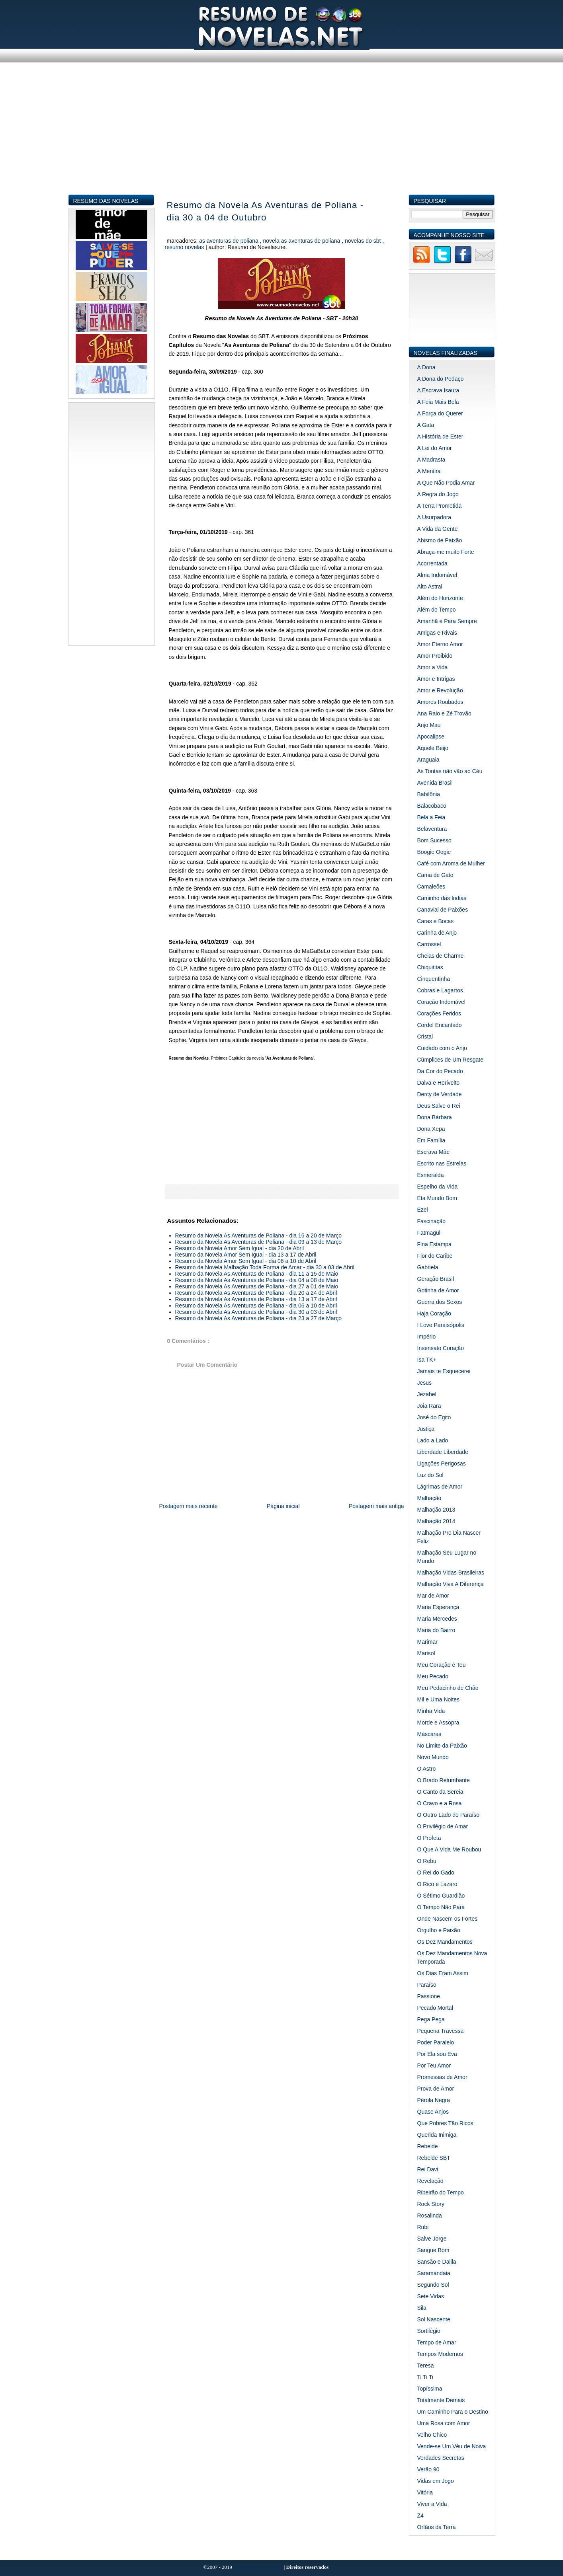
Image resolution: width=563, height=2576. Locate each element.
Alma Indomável (437, 575)
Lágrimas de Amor (440, 1486)
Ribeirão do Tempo (440, 2192)
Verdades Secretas (440, 2458)
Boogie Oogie (434, 852)
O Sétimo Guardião (441, 1895)
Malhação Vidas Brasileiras (451, 1572)
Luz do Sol (430, 1475)
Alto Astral (429, 586)
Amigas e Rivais (437, 632)
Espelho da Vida (437, 1186)
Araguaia (428, 759)
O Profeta (429, 1838)
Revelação (430, 2181)
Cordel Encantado (439, 1025)
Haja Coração (434, 1313)
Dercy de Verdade (439, 1094)
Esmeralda (430, 1175)
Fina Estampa (434, 1244)
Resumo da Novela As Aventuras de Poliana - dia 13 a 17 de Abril (256, 1299)
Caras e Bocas (435, 921)
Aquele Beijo (433, 748)
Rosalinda (429, 2215)
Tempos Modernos (440, 2354)
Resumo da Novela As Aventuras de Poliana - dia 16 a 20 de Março (258, 1235)
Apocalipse (431, 736)
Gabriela (427, 1267)
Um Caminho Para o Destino (452, 2411)
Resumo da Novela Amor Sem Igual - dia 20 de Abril (239, 1248)
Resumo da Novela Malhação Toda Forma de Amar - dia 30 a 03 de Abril (264, 1267)
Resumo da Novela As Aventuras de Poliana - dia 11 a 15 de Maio (256, 1273)
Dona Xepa (431, 1129)
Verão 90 (428, 2469)
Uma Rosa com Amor (443, 2423)
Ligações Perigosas (441, 1463)
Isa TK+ (426, 1359)
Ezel (422, 1209)
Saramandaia (433, 2273)
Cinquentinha (433, 979)
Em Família (431, 1140)
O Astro (426, 1768)
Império (426, 1336)
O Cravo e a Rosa (439, 1803)
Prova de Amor (435, 2088)
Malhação (429, 1498)
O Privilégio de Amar (442, 1826)
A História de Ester (440, 436)
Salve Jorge (432, 2238)
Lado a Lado (432, 1440)
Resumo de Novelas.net (258, 2567)
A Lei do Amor (434, 448)
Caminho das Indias (442, 898)
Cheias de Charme (440, 956)
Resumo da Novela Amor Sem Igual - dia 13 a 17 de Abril (246, 1254)
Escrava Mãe (433, 1152)
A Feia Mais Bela (438, 402)
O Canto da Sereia (440, 1792)
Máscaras (429, 1734)
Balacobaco (431, 806)
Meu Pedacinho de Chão (448, 1688)
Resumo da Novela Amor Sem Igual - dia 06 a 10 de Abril (246, 1261)
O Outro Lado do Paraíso (448, 1815)
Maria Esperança (438, 1607)
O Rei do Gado (435, 1872)
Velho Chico (432, 2435)
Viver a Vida (432, 2504)
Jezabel (426, 1394)
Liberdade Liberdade (442, 1452)
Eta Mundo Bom (437, 1198)
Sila (421, 2308)
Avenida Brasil (435, 782)
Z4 (420, 2515)
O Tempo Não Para (441, 1907)
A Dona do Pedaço (440, 379)
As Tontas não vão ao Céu (450, 771)
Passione (428, 1996)
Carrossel (429, 944)
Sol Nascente (433, 2319)
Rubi (423, 2227)
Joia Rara (429, 1406)
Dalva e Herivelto (438, 1083)
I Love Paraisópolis (440, 1325)
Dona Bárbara (434, 1117)
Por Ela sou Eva (437, 2054)
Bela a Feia (431, 817)
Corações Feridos (439, 1013)
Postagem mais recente (188, 1506)
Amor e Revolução (440, 690)
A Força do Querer (440, 413)
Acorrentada (432, 563)
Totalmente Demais (441, 2400)
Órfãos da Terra (436, 2527)
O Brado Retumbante (443, 1780)
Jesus (424, 1383)
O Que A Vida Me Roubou (449, 1849)
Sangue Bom (433, 2250)
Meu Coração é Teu (441, 1665)
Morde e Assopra (438, 1722)
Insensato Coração (440, 1348)
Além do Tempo (436, 609)
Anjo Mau (429, 725)
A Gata (425, 425)
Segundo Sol (433, 2285)
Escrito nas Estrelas (442, 1163)
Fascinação (431, 1221)
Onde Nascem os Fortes (447, 1918)
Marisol (426, 1653)
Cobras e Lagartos (440, 990)
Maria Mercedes (437, 1618)
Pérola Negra (433, 2100)
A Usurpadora (434, 517)
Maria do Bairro (436, 1630)
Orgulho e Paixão (438, 1930)
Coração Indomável (441, 1002)
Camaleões (431, 886)
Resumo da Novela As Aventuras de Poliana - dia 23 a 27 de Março (258, 1318)
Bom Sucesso (434, 840)
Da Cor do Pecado (440, 1071)
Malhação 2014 (436, 1521)
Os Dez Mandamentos (445, 1942)
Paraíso (426, 1985)
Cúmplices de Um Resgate (450, 1059)
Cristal (425, 1036)
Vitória (425, 2492)
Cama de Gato (435, 875)
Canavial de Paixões (442, 909)
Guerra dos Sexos (439, 1302)
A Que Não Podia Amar (446, 482)
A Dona (426, 367)
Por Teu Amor (434, 2065)
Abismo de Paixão (439, 540)
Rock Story (430, 2204)
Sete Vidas (430, 2296)
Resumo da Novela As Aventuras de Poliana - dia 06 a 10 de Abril (256, 1305)
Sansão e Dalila (436, 2261)
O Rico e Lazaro (437, 1884)
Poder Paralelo (435, 2042)
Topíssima (429, 2388)
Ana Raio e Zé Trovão (444, 713)
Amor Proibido (435, 656)
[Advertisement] (282, 138)
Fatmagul (428, 1233)
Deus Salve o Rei (438, 1106)
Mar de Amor (433, 1595)
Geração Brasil (435, 1279)
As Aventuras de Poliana (229, 241)
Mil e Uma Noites (438, 1699)
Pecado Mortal (435, 2008)
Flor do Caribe (435, 1256)
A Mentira (429, 471)
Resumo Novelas (185, 247)
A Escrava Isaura (438, 390)
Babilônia (428, 794)
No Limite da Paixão (442, 1745)
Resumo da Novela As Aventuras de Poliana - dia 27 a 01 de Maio (256, 1286)
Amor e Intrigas (436, 679)
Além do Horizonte (440, 598)
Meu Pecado (433, 1676)
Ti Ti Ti (425, 2377)
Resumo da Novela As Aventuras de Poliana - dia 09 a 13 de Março (258, 1242)
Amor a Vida (432, 667)
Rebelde (427, 2146)
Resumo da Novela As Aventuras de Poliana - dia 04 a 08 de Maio (256, 1280)
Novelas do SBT (363, 241)
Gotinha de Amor (438, 1290)
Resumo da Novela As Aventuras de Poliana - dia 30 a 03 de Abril (256, 1312)
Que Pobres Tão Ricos (445, 2123)
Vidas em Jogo (435, 2481)
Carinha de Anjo (437, 932)
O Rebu (426, 1861)
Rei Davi (427, 2169)
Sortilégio (428, 2331)
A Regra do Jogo (438, 494)
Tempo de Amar (436, 2342)
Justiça (426, 1429)
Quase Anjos (433, 2111)
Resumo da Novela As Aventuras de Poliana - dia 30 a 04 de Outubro (265, 211)
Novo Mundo (433, 1757)
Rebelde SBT (433, 2158)
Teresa (425, 2365)
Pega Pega (431, 2019)
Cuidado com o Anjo (442, 1048)
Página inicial (283, 1506)
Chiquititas (430, 967)
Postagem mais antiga (376, 1506)
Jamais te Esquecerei (444, 1371)
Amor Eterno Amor (440, 644)
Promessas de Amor (442, 2077)
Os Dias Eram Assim (442, 1973)
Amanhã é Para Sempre (447, 621)
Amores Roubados (440, 702)
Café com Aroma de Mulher (451, 863)
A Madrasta (431, 459)
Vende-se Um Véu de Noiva (451, 2446)
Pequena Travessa (440, 2031)
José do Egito (434, 1417)
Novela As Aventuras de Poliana (302, 241)
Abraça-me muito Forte (445, 552)
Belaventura (432, 829)
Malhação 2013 (436, 1509)
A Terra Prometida (439, 506)
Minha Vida (431, 1711)
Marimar (427, 1642)
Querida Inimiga (437, 2135)
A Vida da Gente (437, 529)
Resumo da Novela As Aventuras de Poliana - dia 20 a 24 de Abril (256, 1293)
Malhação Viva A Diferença (450, 1584)
